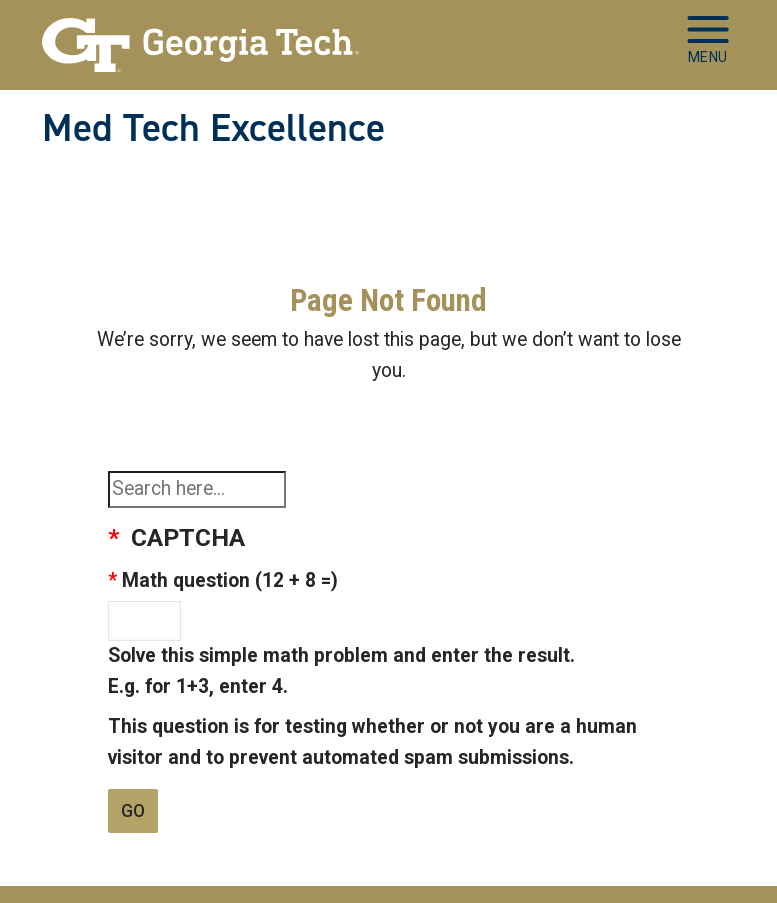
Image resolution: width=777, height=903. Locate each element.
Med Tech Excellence (213, 128)
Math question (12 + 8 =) (230, 580)
